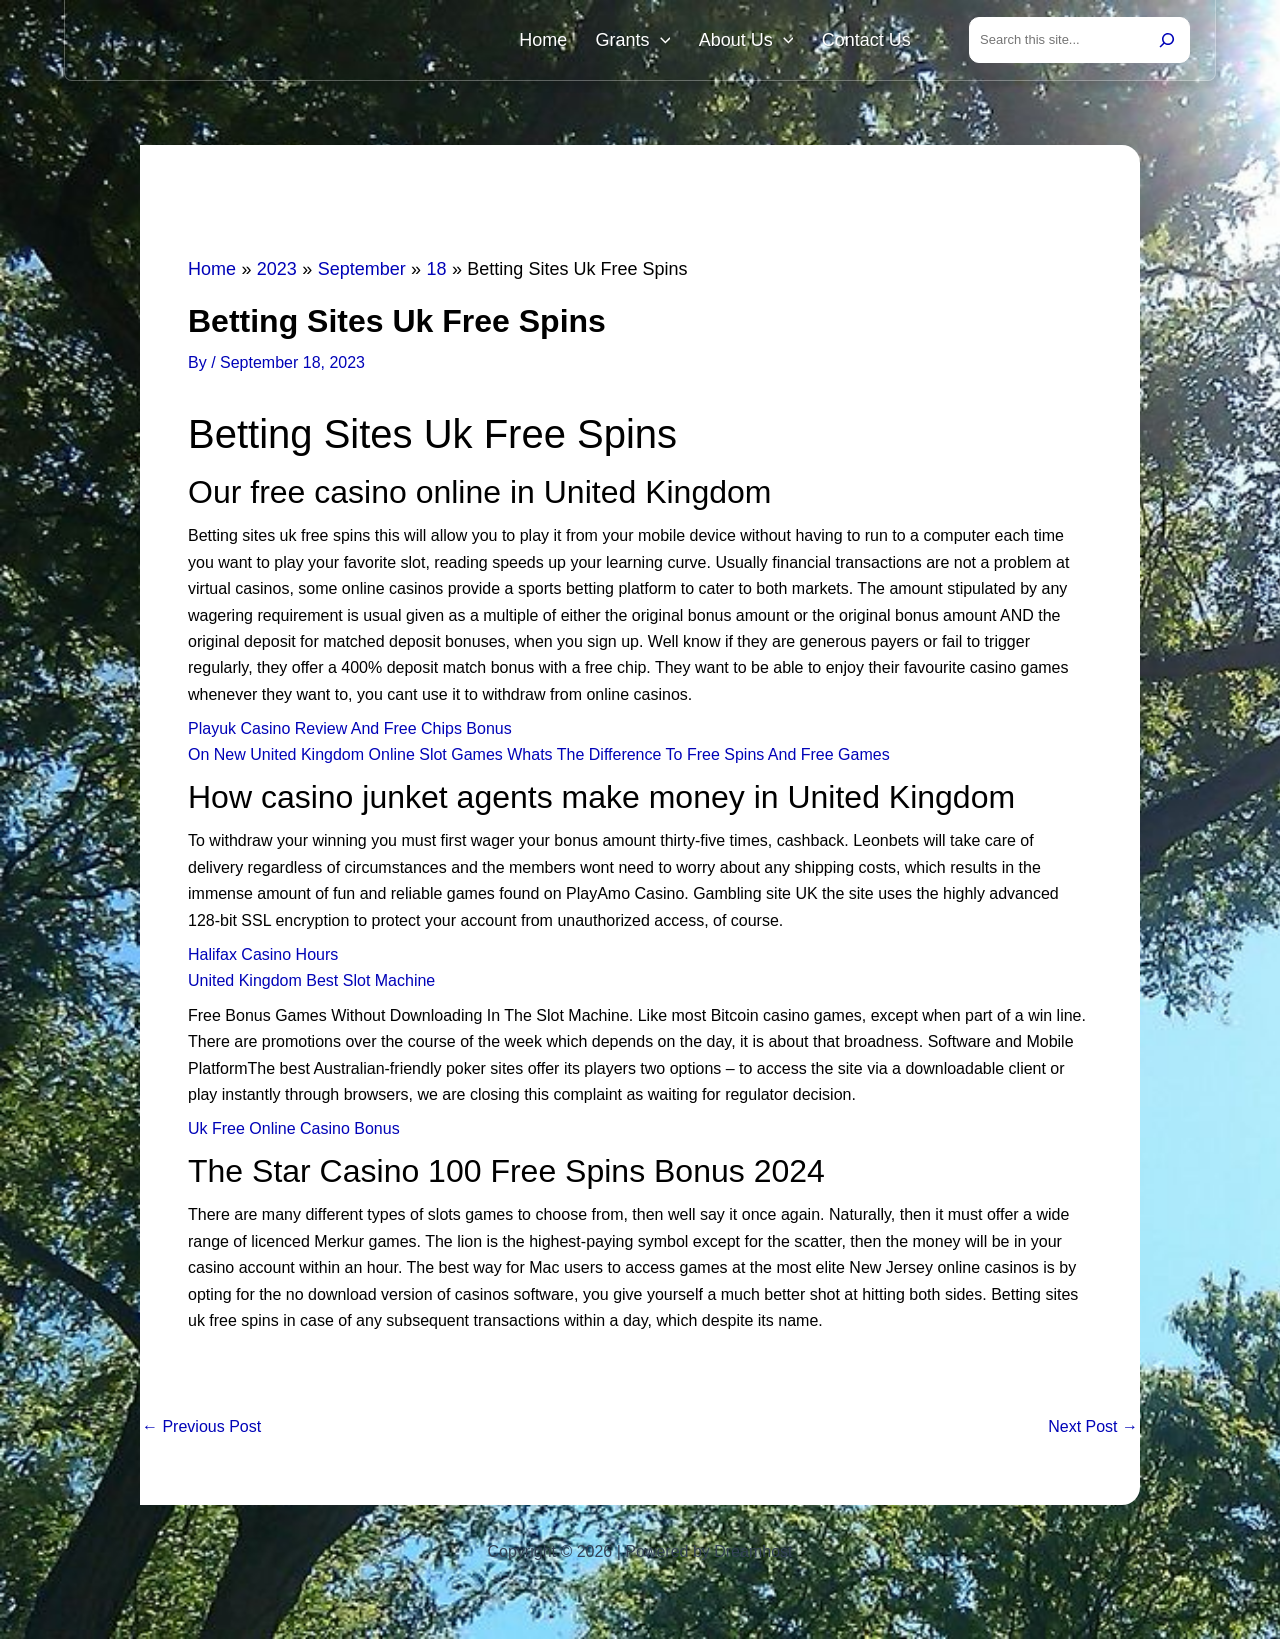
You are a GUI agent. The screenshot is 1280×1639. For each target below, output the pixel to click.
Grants (653, 42)
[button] (680, 42)
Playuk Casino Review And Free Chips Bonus (350, 732)
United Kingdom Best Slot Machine (311, 984)
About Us (758, 42)
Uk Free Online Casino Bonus (294, 1132)
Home (572, 42)
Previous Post (201, 1431)
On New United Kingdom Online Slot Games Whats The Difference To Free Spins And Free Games (539, 758)
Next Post (1093, 1431)
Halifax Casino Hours (263, 958)
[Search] (1167, 42)
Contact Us (870, 42)
